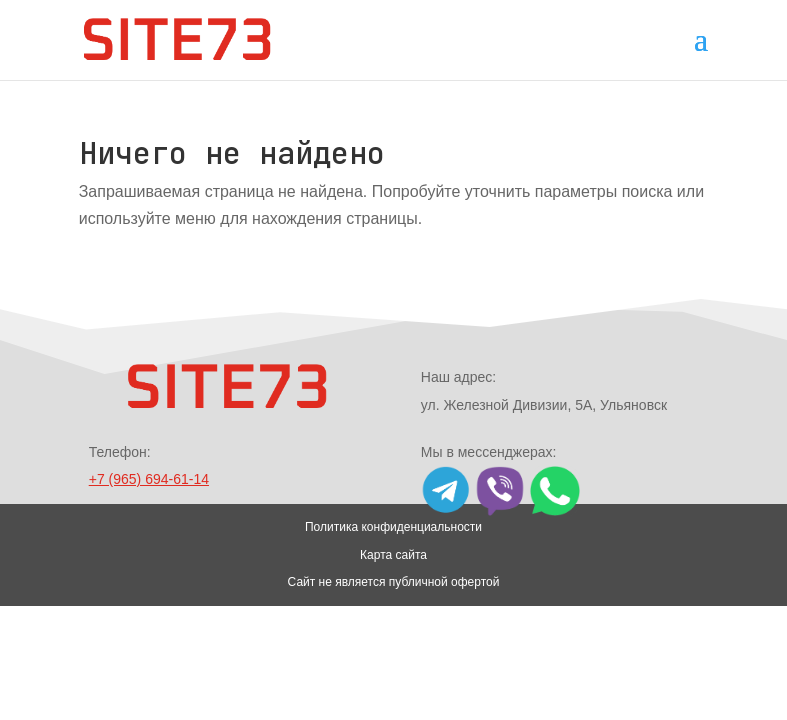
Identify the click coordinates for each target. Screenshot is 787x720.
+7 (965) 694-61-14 (149, 479)
